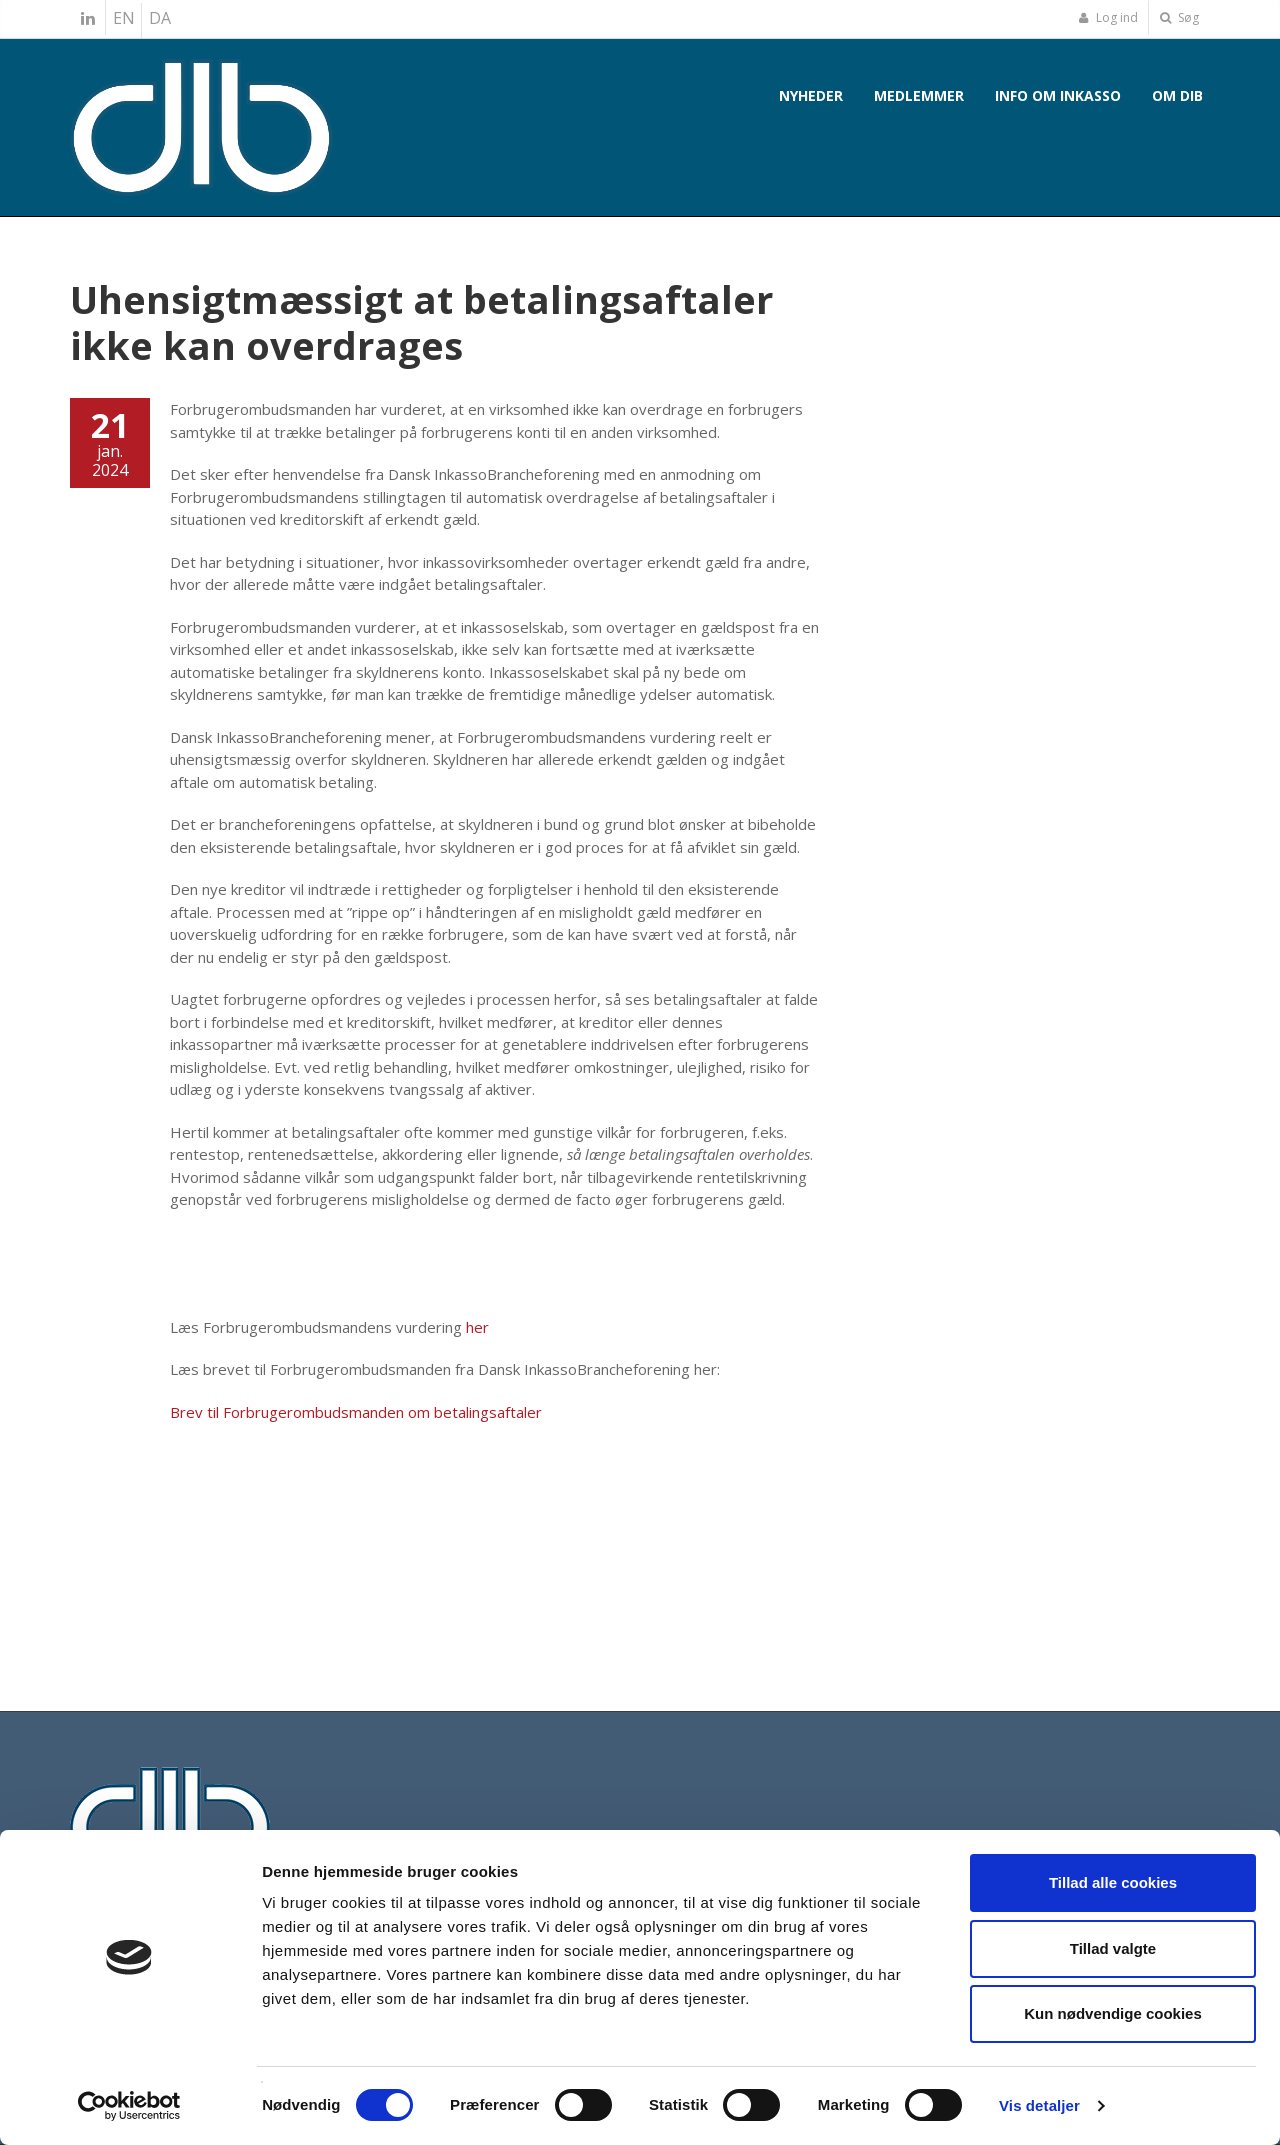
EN (124, 18)
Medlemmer (919, 95)
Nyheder (811, 95)
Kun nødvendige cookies (1113, 2013)
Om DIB (1177, 95)
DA (160, 18)
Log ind (1108, 17)
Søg (1179, 17)
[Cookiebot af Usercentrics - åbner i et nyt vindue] (129, 2106)
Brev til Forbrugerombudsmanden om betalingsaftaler (356, 1412)
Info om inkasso (1058, 95)
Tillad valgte (1113, 1948)
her (477, 1327)
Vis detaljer (1039, 2105)
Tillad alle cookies (1113, 1882)
